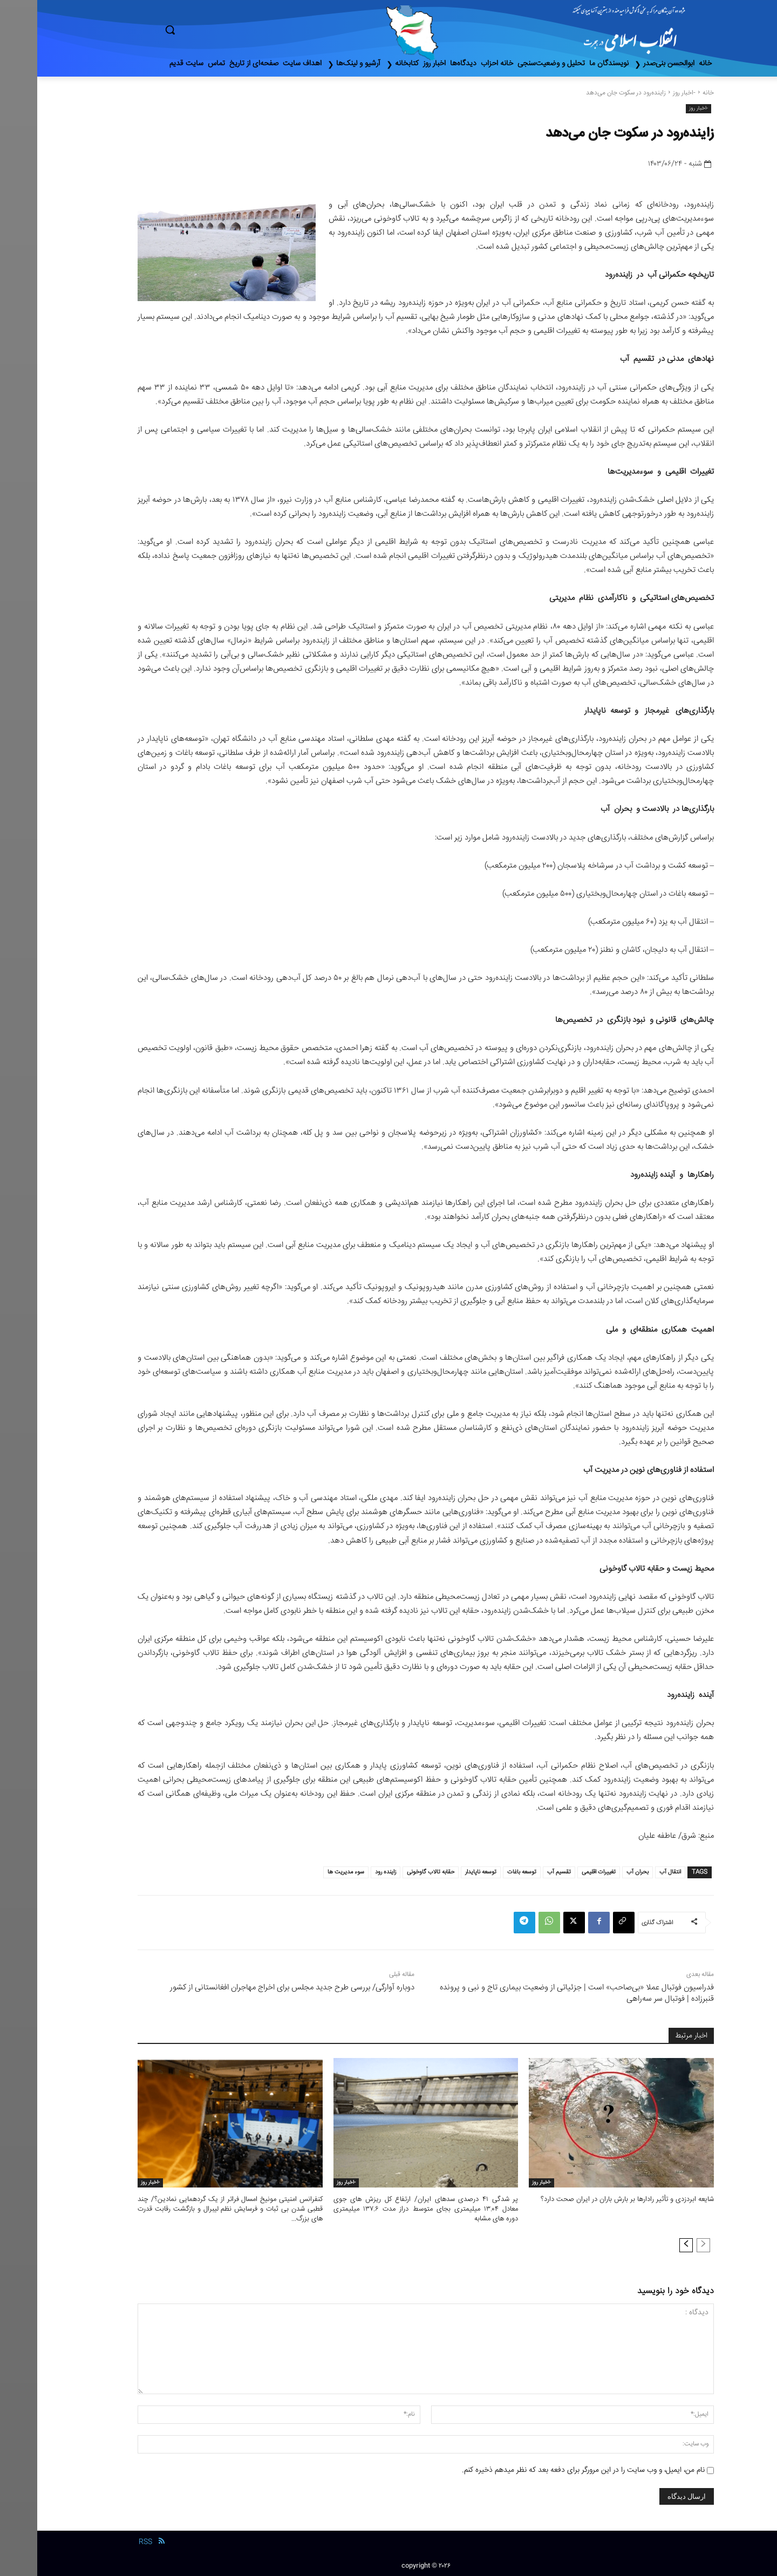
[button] (216, 30)
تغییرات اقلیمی (561, 1872)
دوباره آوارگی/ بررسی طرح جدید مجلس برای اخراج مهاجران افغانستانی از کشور (255, 1987)
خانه (671, 93)
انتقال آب (633, 1872)
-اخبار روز (647, 93)
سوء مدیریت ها (308, 1872)
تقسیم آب (522, 1872)
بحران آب (600, 1872)
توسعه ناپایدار (443, 1872)
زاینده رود (348, 1872)
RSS (108, 2542)
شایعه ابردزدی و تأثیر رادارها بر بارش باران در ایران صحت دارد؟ (590, 2199)
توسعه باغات (484, 1872)
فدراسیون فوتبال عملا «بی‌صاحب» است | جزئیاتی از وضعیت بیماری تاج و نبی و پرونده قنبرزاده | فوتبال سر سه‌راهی (540, 1993)
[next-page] (649, 2245)
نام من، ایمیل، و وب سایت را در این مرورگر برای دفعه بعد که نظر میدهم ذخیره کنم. (546, 2470)
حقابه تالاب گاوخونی (393, 1872)
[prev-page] (666, 2245)
